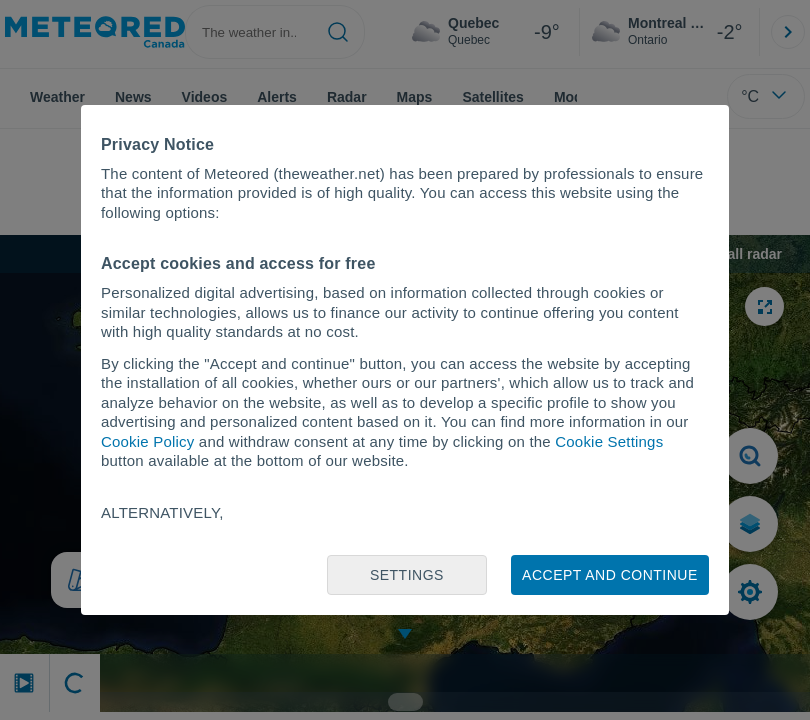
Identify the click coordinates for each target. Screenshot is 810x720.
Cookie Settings (609, 441)
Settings (407, 575)
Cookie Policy (147, 441)
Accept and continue (610, 575)
